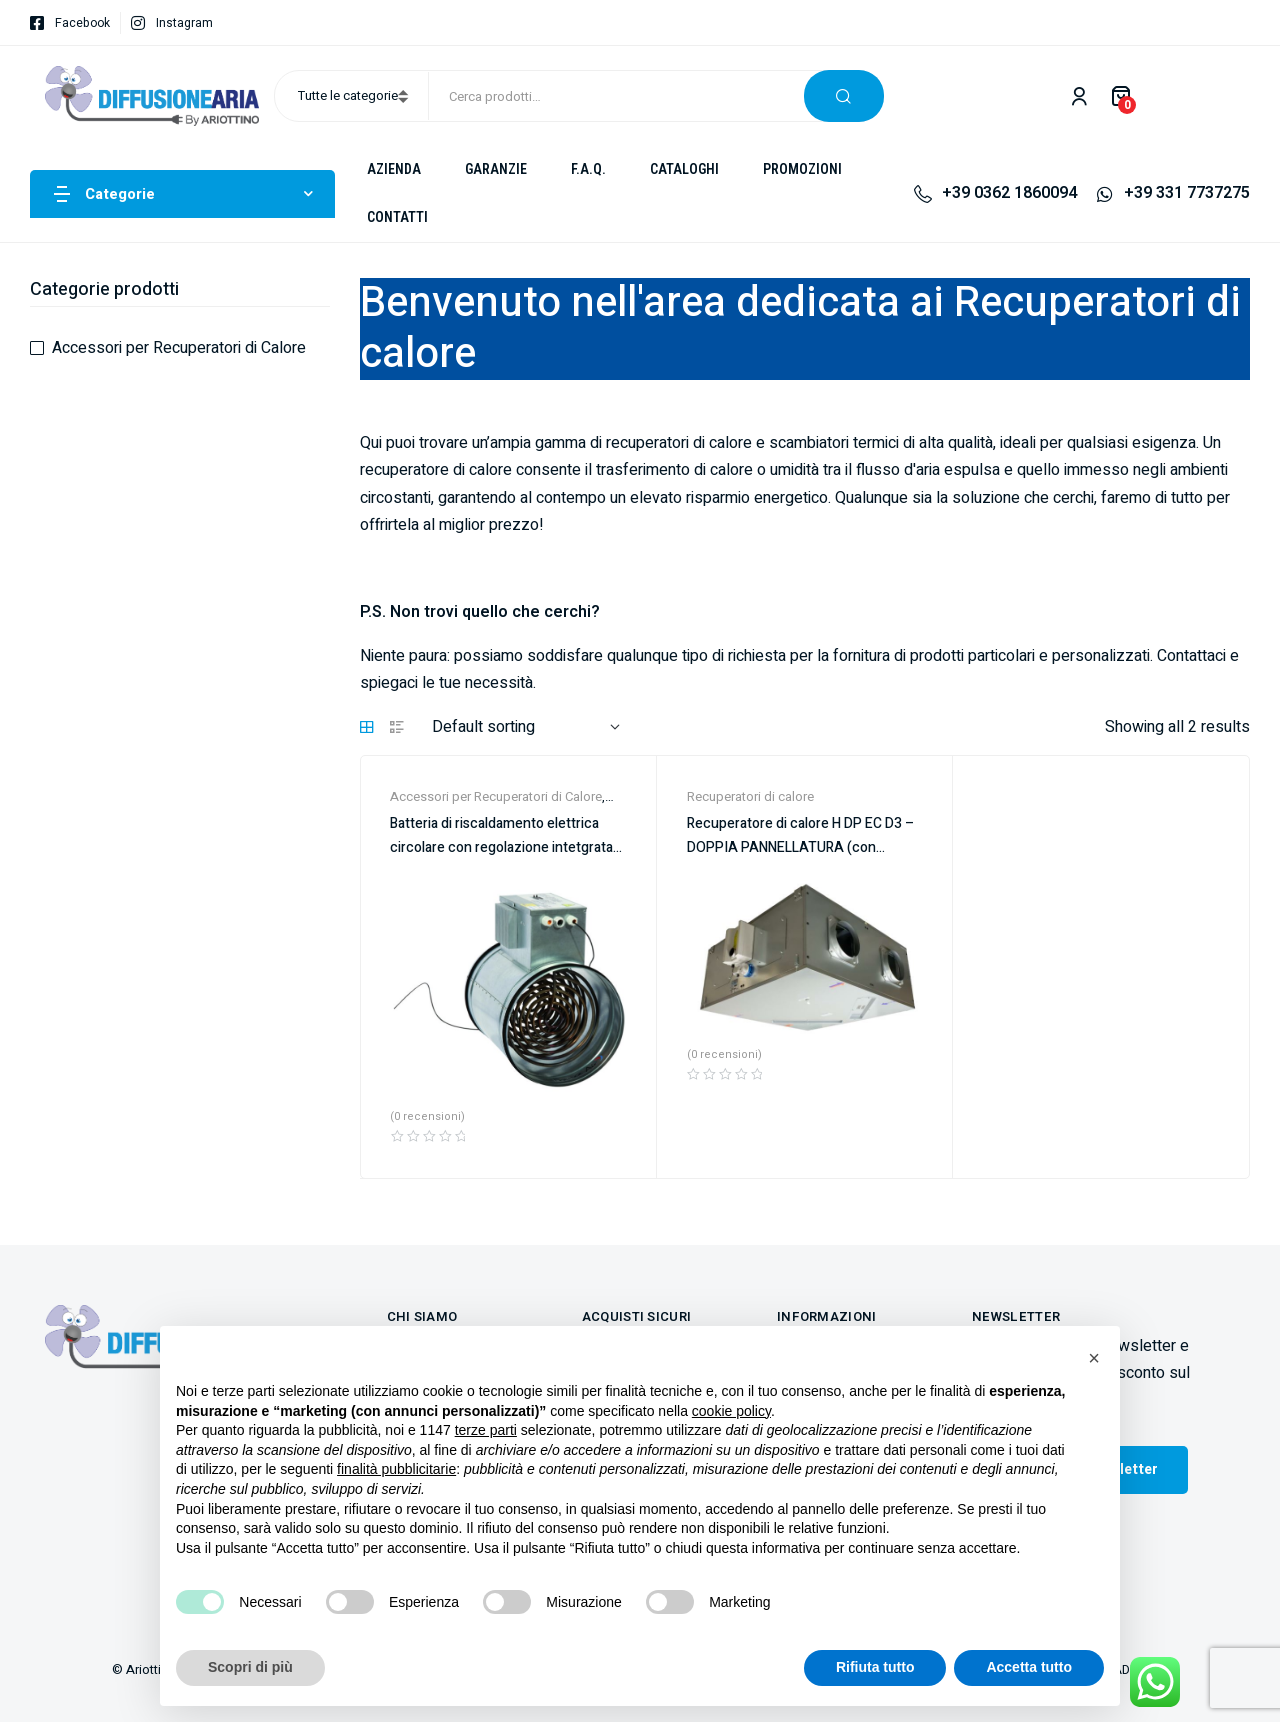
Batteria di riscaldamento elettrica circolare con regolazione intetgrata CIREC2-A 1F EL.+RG (501, 847)
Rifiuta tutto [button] (875, 1667)
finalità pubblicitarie (396, 1469)
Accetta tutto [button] (1029, 1667)
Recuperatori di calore (750, 796)
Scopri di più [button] (250, 1667)
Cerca (844, 96)
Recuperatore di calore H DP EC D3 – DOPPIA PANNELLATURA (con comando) (800, 847)
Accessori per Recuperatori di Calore (496, 796)
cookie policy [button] (731, 1411)
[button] (1094, 1358)
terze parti (486, 1430)
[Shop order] (526, 727)
